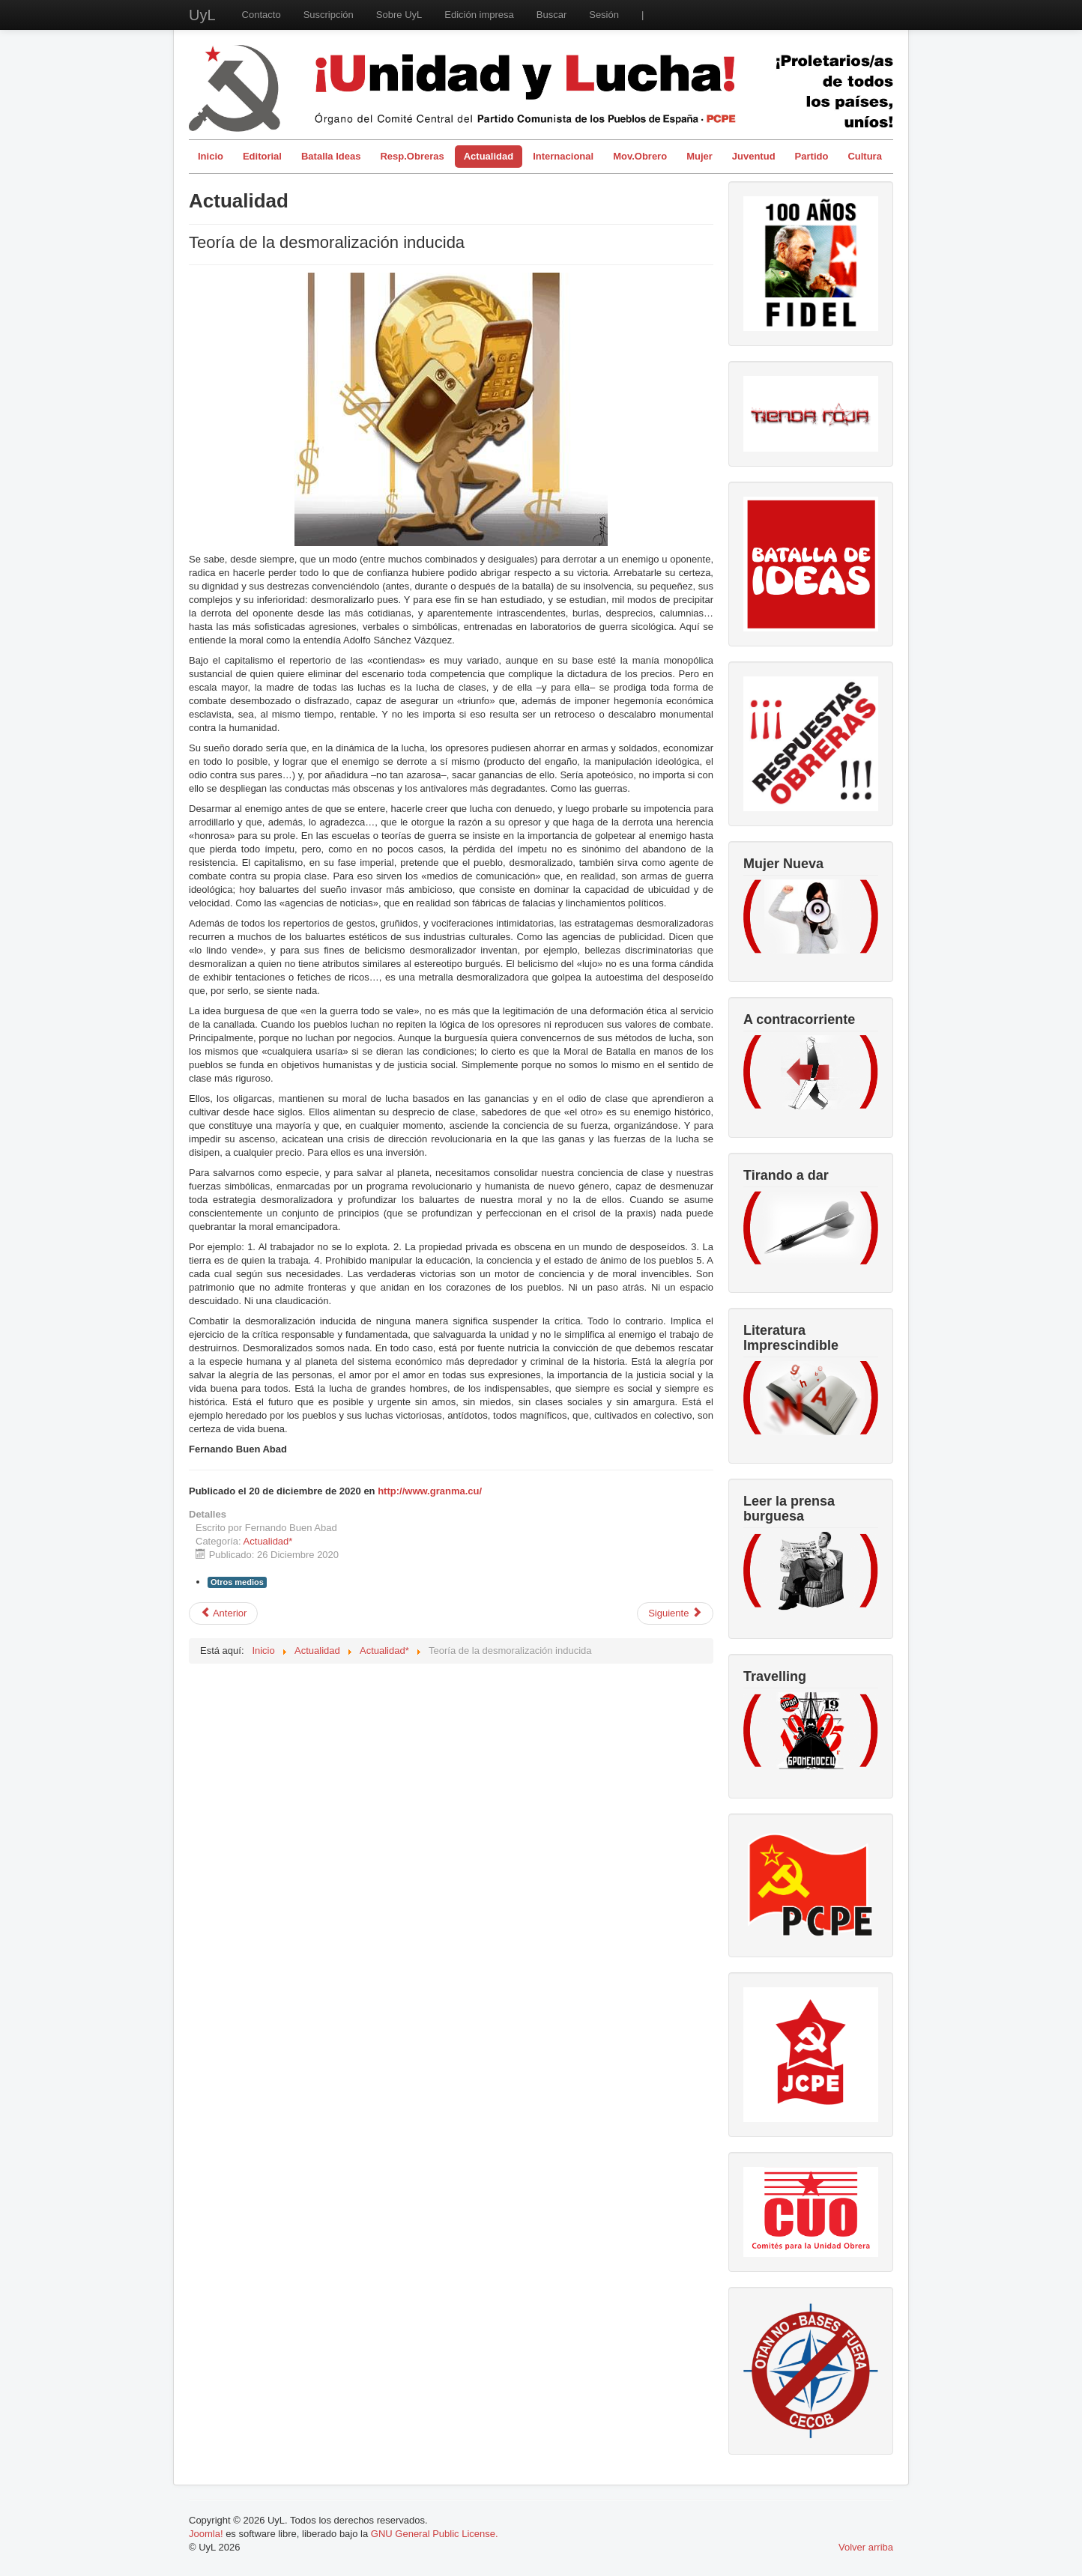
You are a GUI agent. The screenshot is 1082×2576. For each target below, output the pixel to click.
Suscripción (328, 14)
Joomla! (206, 2533)
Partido (812, 156)
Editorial (262, 156)
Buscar (551, 14)
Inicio (210, 156)
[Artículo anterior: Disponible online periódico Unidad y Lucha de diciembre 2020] (223, 1613)
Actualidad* (268, 1541)
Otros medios (237, 1582)
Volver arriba (865, 2547)
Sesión (604, 14)
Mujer (699, 156)
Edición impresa (479, 14)
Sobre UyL (399, 14)
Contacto (261, 14)
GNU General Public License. (434, 2533)
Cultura (864, 156)
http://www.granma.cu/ (430, 1491)
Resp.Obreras (412, 156)
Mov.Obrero (640, 156)
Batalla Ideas (331, 156)
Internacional (563, 156)
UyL (202, 15)
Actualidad (488, 156)
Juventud (754, 156)
